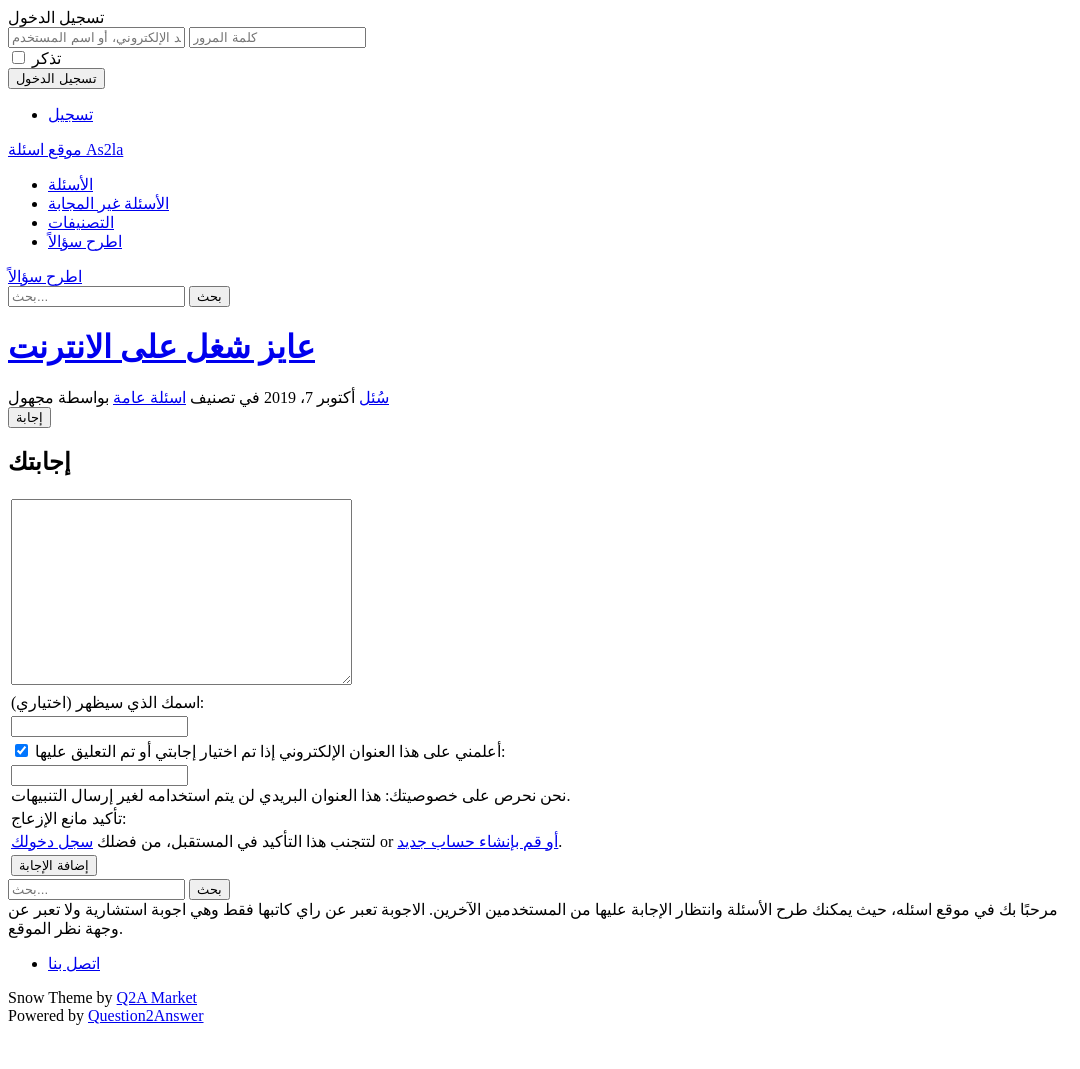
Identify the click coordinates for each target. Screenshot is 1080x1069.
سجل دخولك (52, 877)
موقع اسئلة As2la (65, 149)
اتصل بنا (74, 999)
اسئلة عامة (149, 397)
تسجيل (70, 114)
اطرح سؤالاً (85, 241)
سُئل (374, 397)
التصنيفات (81, 222)
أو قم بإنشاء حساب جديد (477, 877)
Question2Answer (146, 1051)
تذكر (46, 58)
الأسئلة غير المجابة (108, 203)
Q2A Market (157, 1033)
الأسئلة (70, 184)
